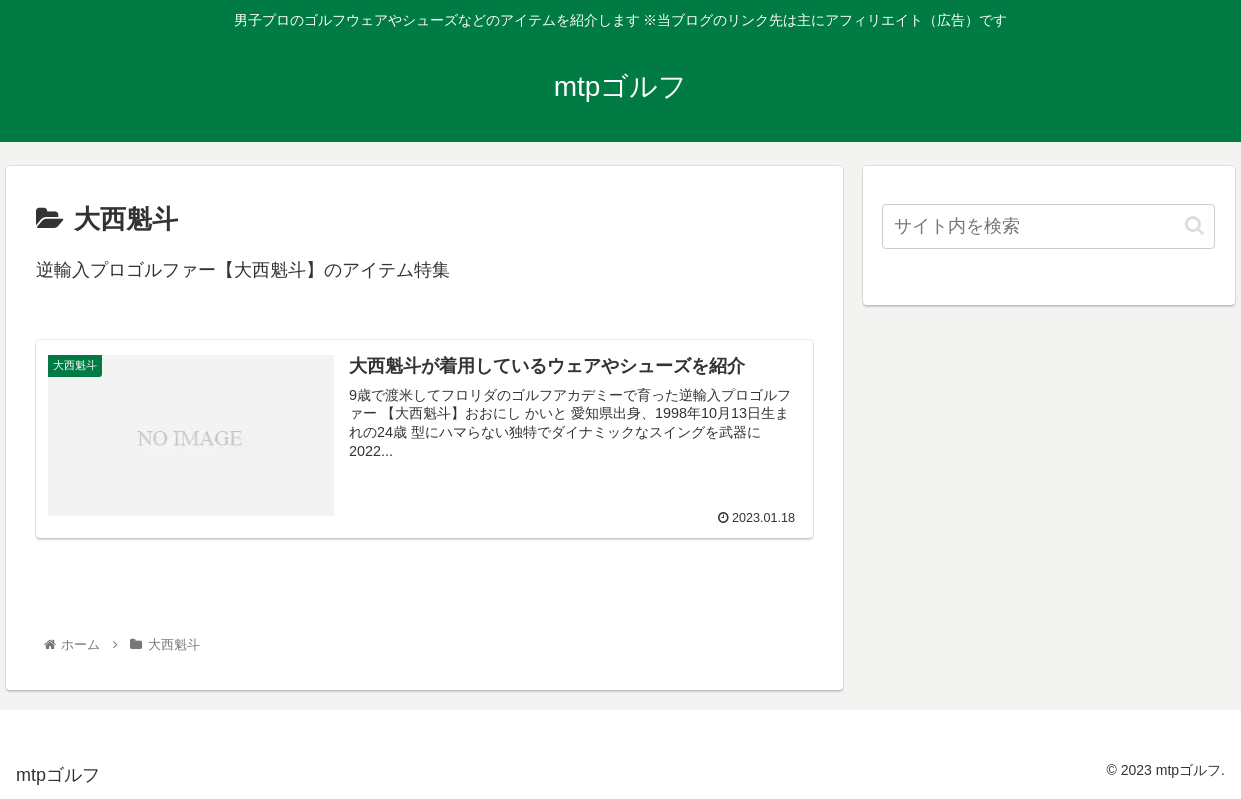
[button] (1194, 225)
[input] (1048, 226)
